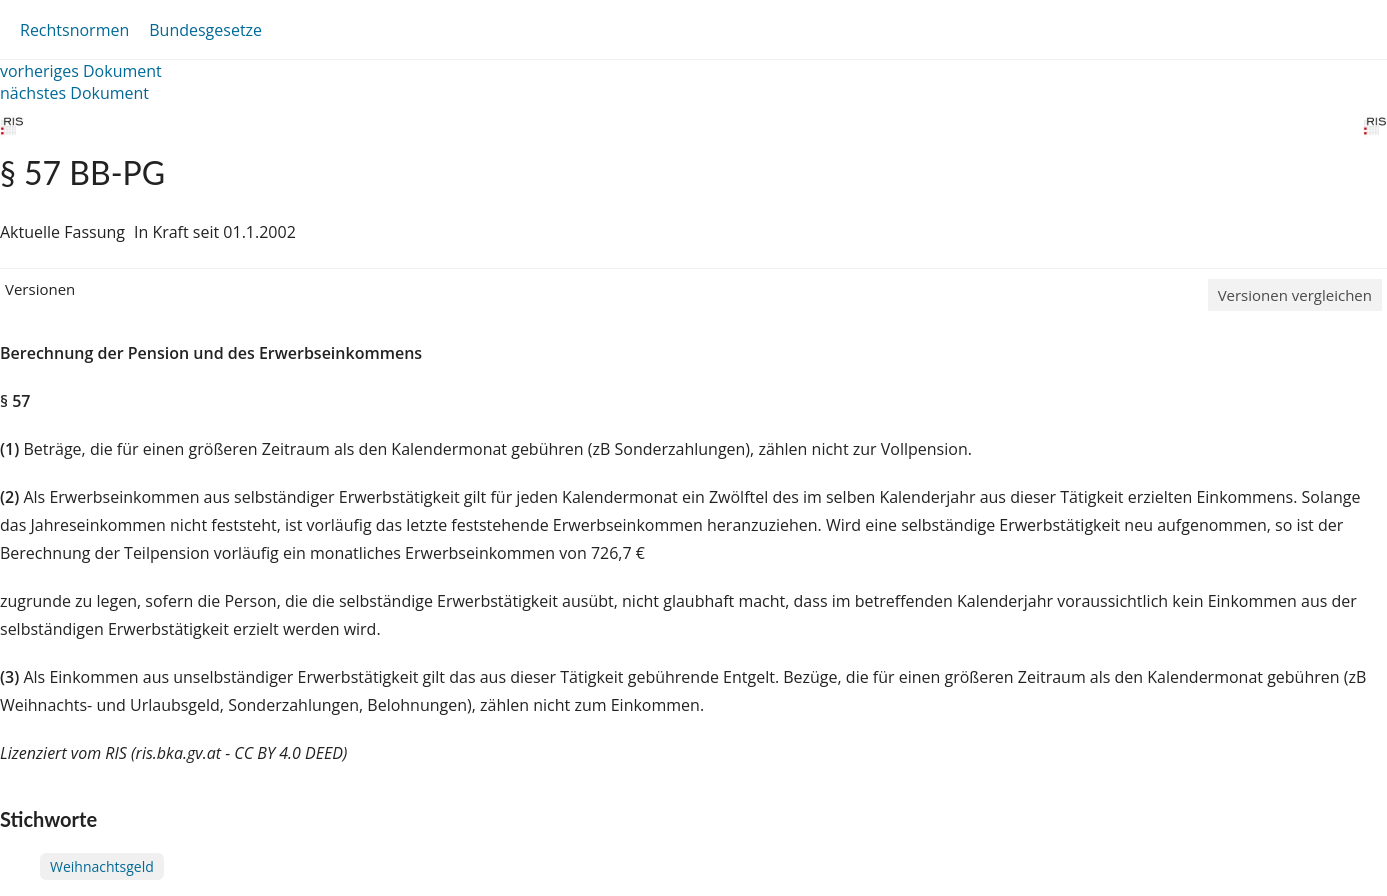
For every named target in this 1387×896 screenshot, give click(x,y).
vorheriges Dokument (81, 71)
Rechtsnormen (74, 30)
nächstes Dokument (74, 93)
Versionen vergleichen (1295, 295)
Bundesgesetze (205, 30)
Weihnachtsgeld (102, 866)
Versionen (40, 289)
